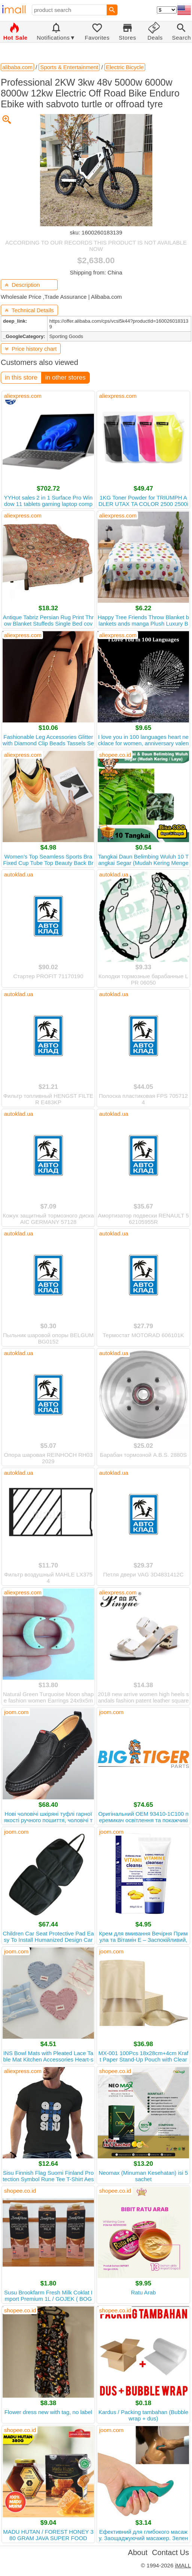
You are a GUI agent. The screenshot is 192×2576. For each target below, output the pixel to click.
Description (22, 285)
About (137, 2552)
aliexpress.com (23, 396)
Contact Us (170, 2552)
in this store (21, 377)
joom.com (16, 1712)
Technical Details (29, 310)
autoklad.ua (18, 874)
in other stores (65, 377)
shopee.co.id (115, 755)
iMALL (183, 2565)
